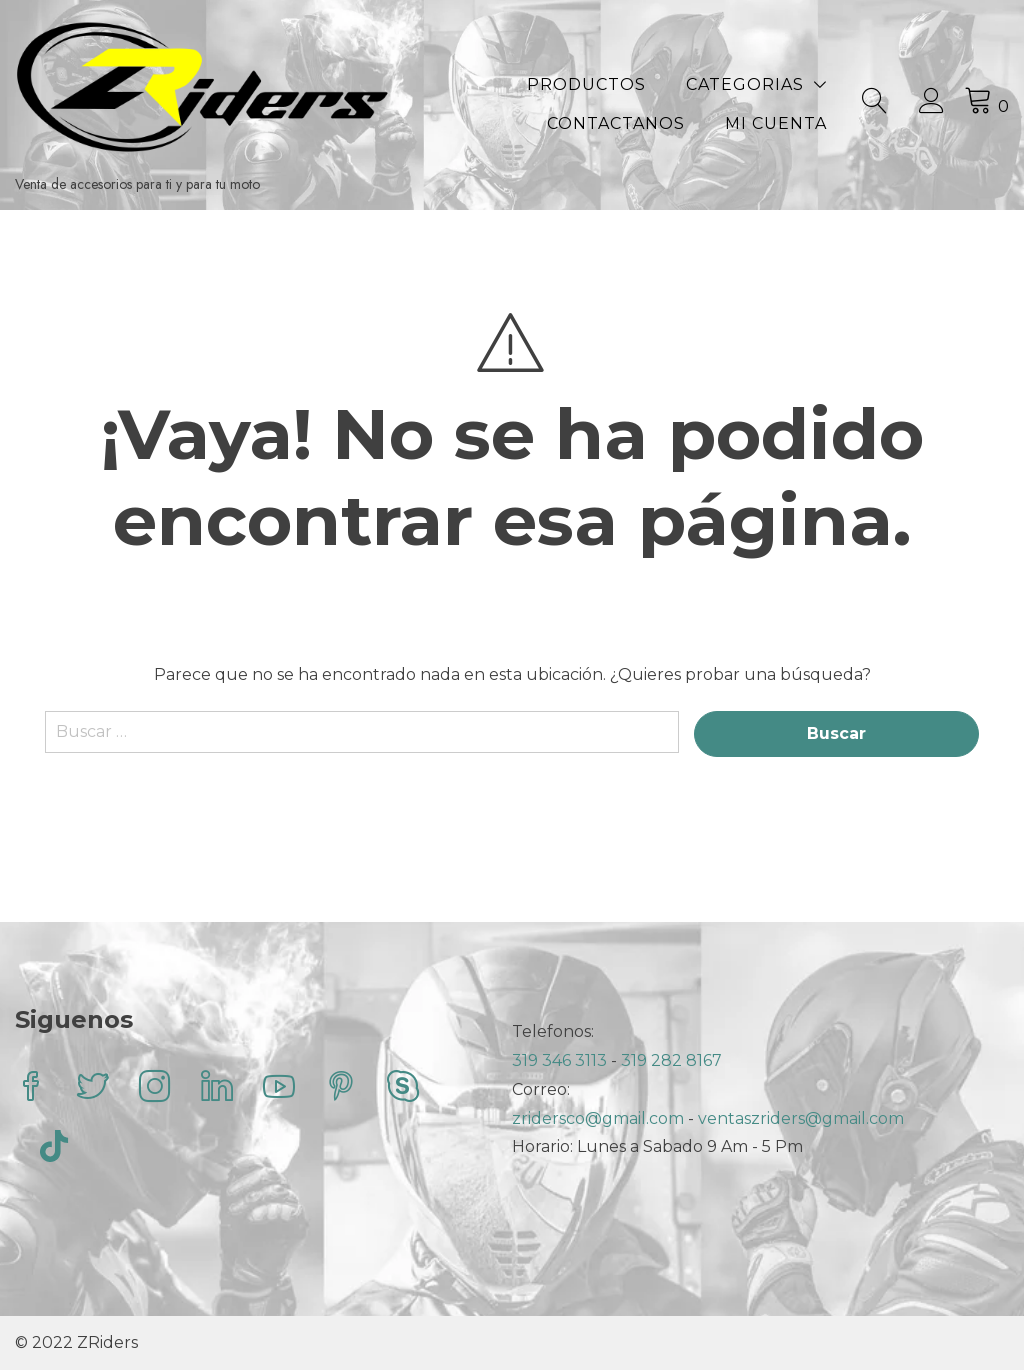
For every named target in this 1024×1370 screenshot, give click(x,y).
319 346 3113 (561, 1060)
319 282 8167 (671, 1060)
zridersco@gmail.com (598, 1118)
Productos (586, 84)
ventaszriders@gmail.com (801, 1118)
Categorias (745, 84)
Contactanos (616, 123)
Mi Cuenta (776, 123)
